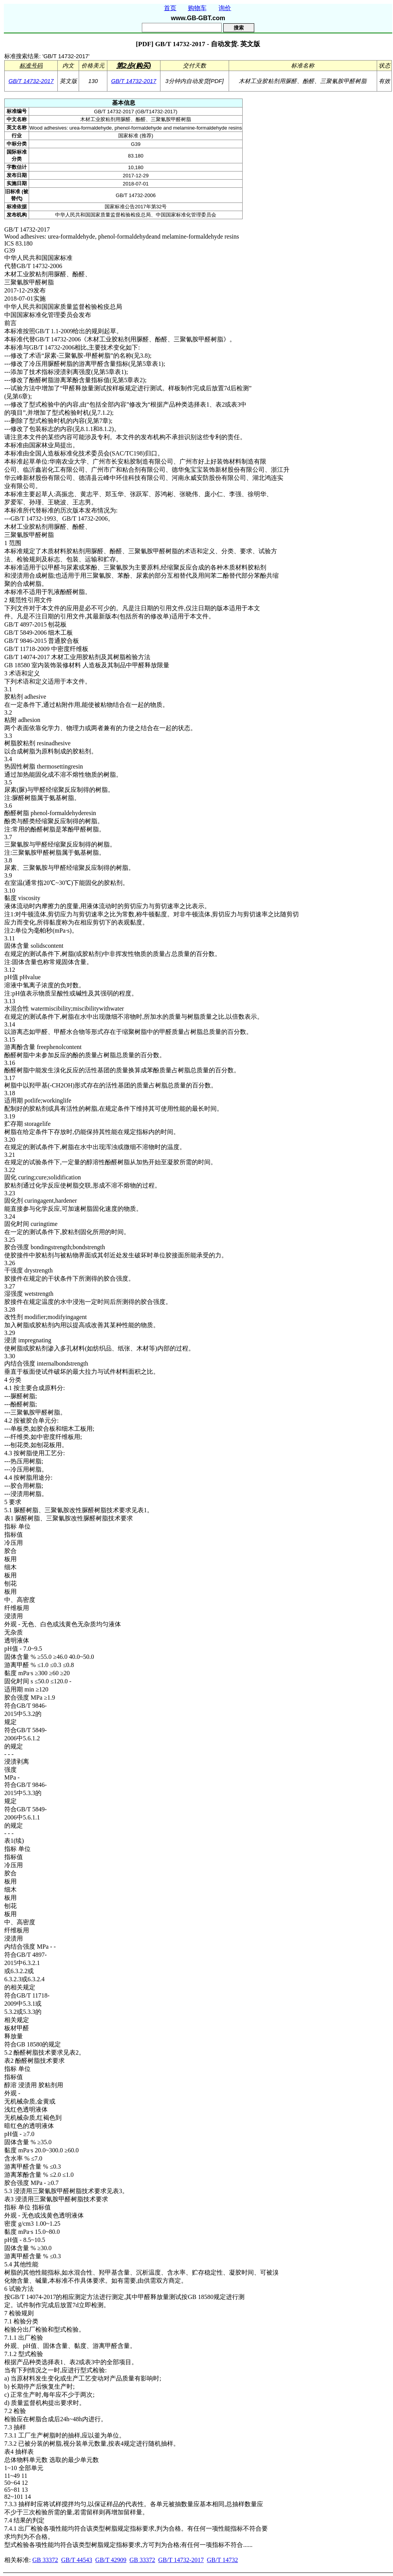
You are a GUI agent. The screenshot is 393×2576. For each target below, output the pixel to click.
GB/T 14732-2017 (31, 81)
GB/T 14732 (222, 2560)
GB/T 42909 (110, 2560)
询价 (225, 8)
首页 (170, 8)
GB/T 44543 (76, 2560)
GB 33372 (45, 2560)
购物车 (197, 8)
